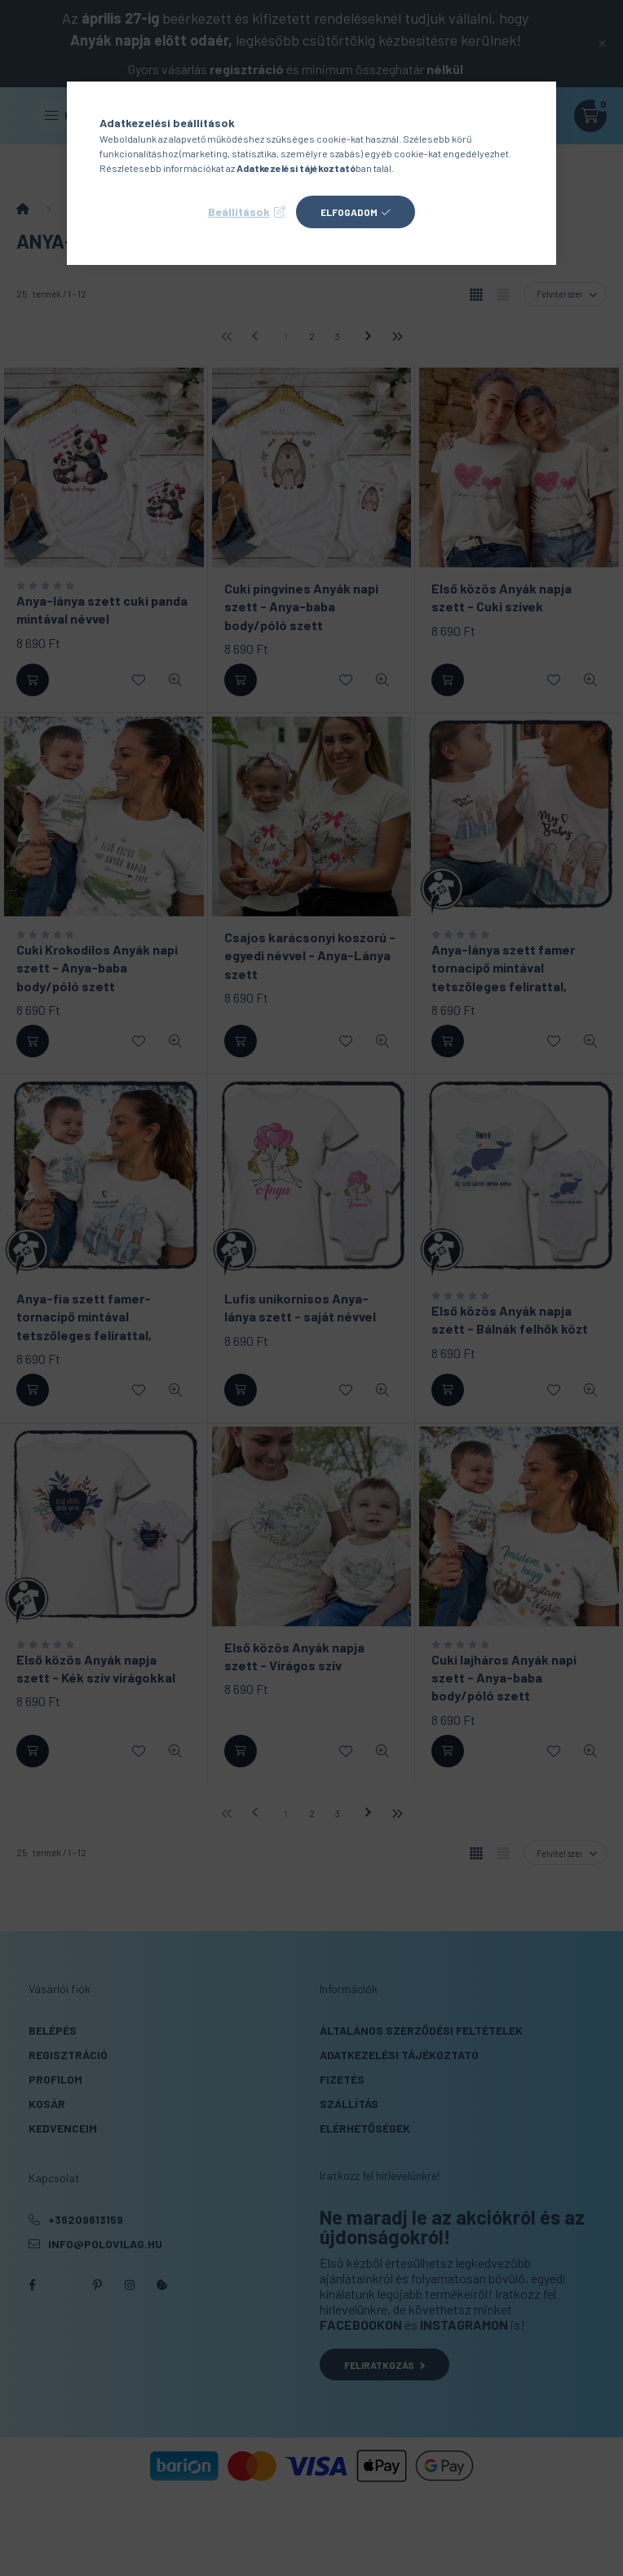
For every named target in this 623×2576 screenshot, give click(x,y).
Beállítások (239, 211)
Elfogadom (349, 212)
